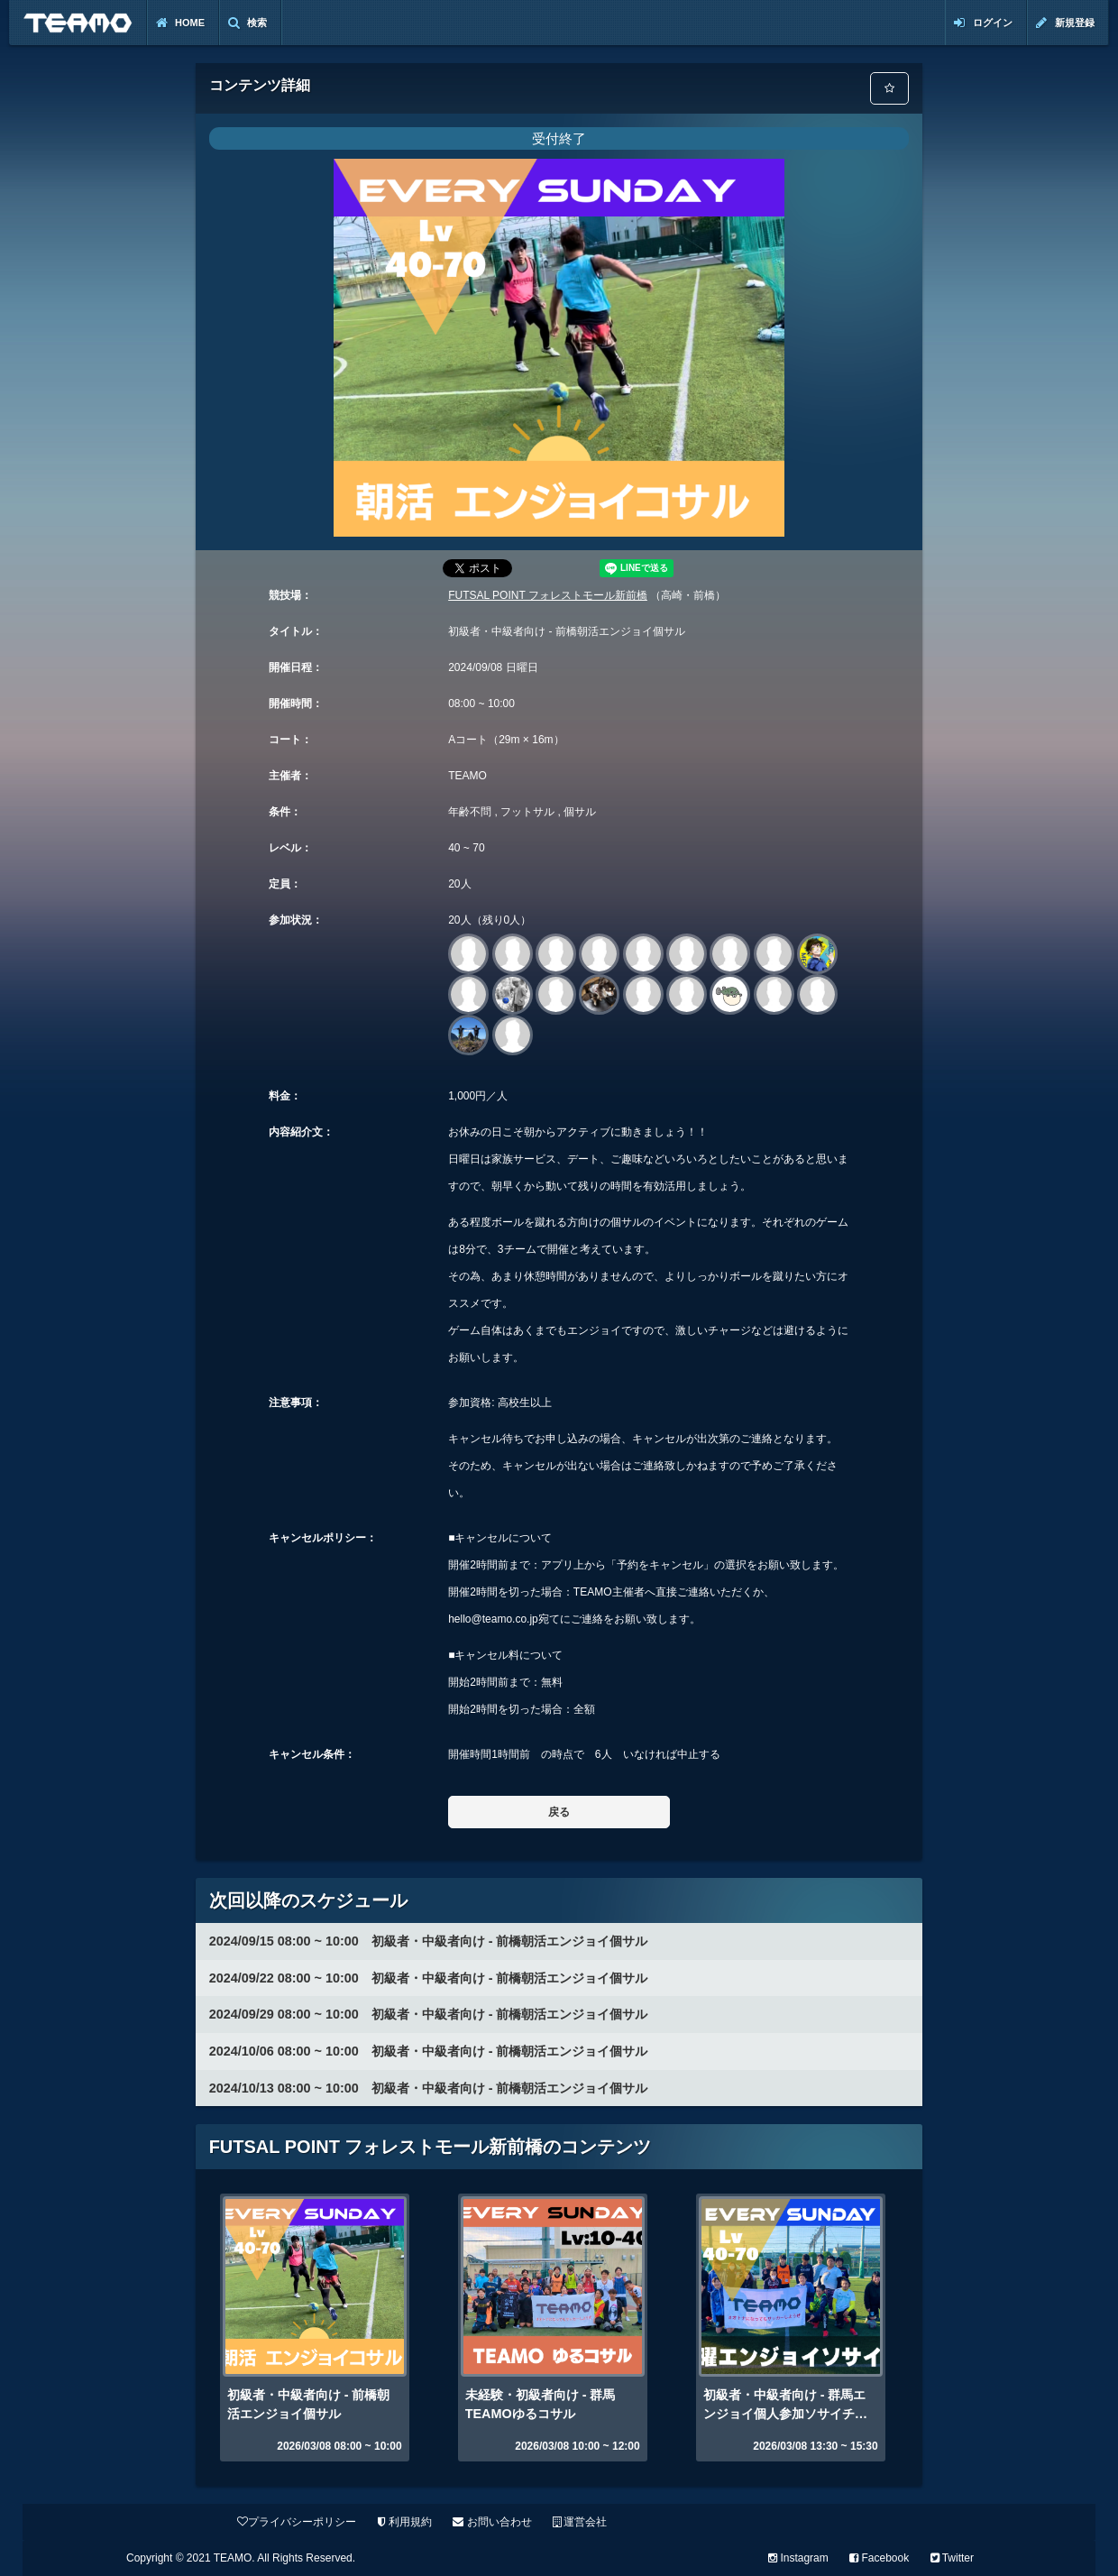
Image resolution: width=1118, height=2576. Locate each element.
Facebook (879, 2558)
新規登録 (1065, 23)
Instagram (798, 2558)
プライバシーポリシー (296, 2522)
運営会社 (580, 2522)
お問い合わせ (492, 2522)
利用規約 (405, 2522)
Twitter (952, 2558)
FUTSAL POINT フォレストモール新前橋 (547, 595)
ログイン (983, 23)
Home (180, 23)
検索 (247, 23)
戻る (559, 1812)
